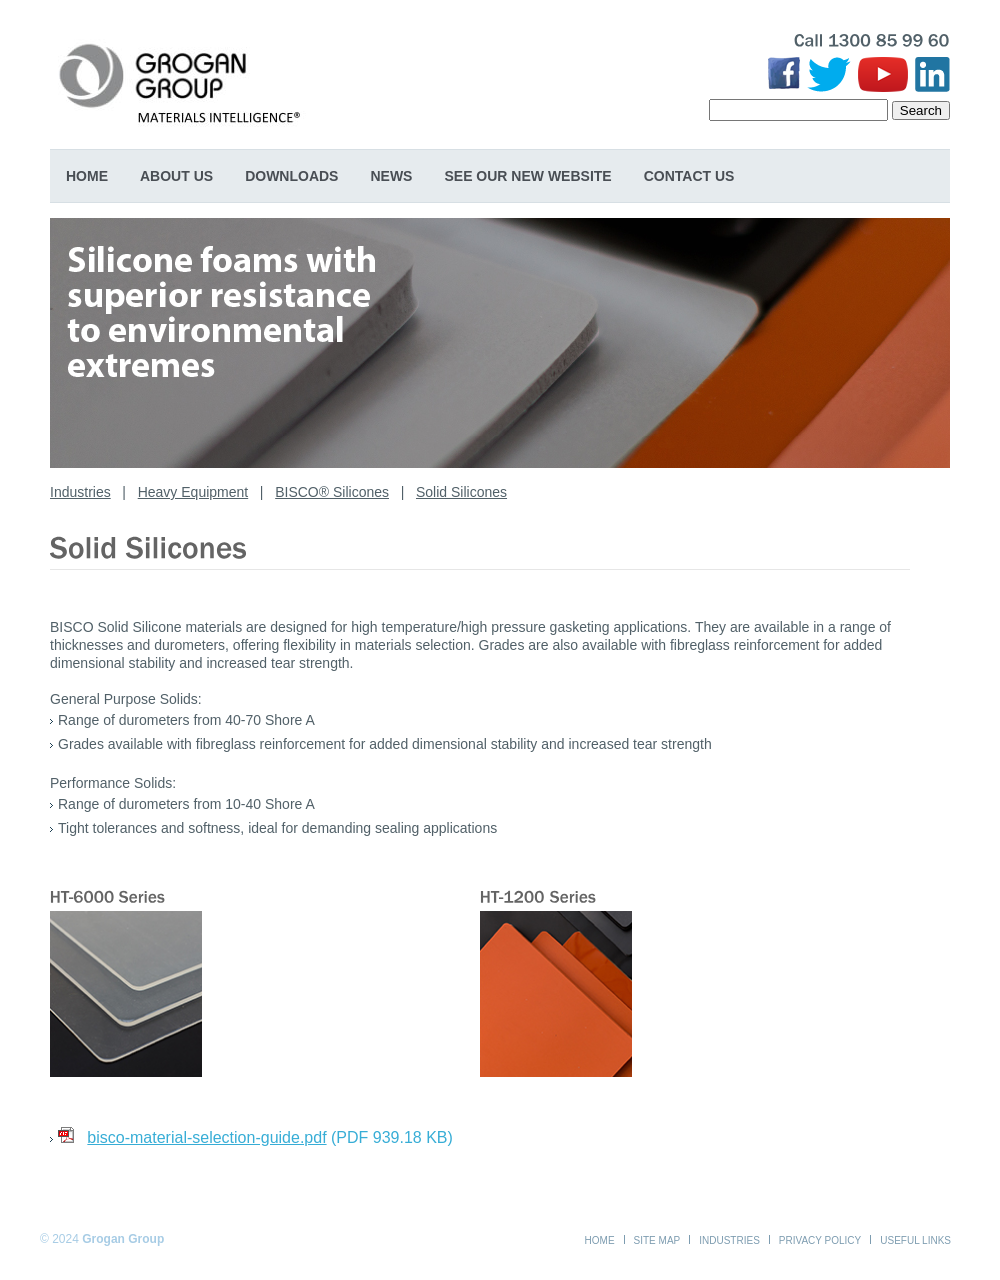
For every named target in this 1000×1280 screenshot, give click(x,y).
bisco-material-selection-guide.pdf (206, 1137)
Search (921, 110)
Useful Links (915, 1240)
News (391, 176)
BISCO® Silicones (332, 492)
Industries (80, 492)
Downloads (291, 176)
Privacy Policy (820, 1240)
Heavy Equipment (193, 492)
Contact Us (689, 176)
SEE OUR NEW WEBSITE (527, 176)
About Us (176, 176)
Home (87, 176)
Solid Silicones (461, 492)
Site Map (657, 1240)
